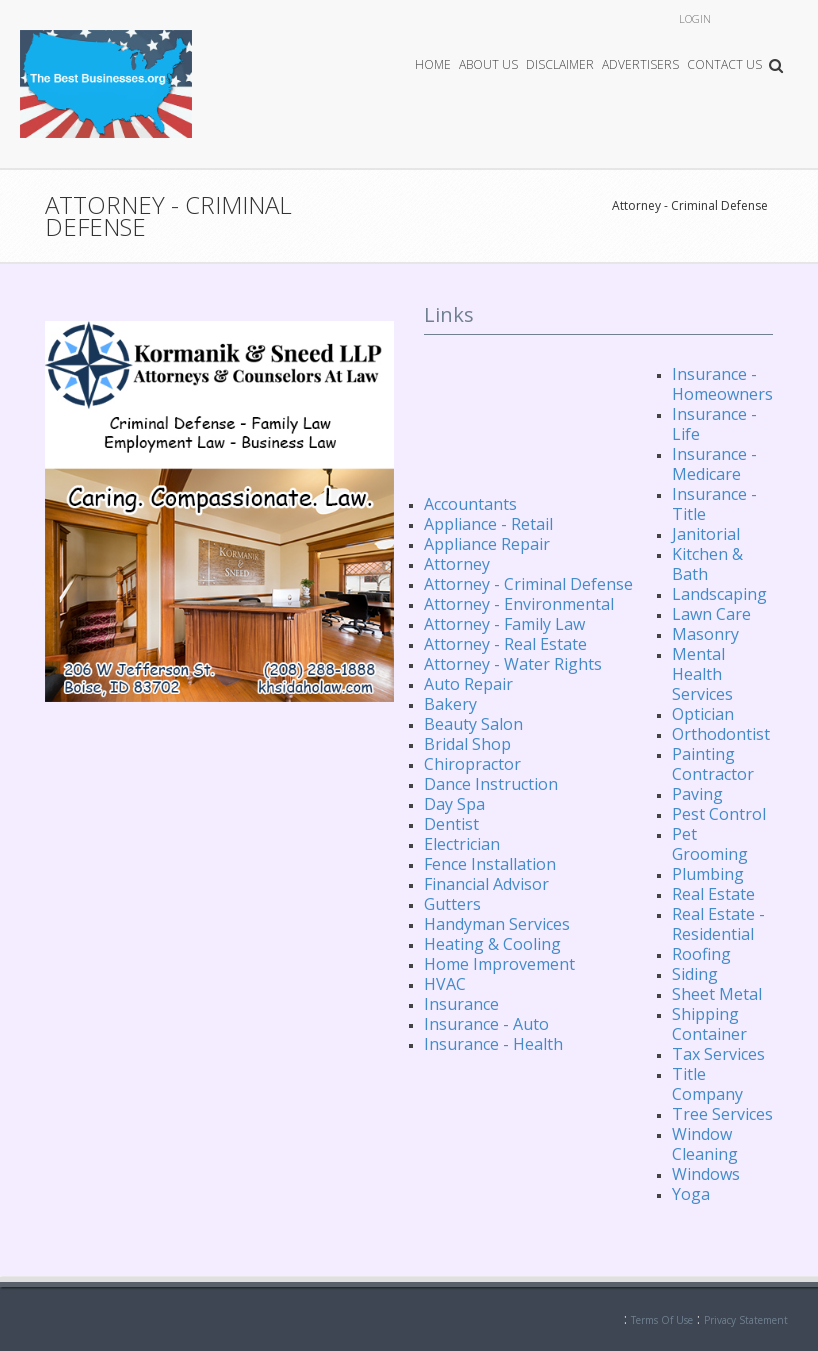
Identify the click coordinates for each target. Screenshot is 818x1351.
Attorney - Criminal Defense (690, 205)
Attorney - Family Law (504, 624)
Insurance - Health (493, 1044)
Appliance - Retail (488, 524)
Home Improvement (499, 964)
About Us (488, 64)
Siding (695, 974)
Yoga (691, 1194)
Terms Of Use (662, 1320)
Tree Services (722, 1114)
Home (433, 64)
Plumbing (708, 874)
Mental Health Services (702, 674)
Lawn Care (711, 614)
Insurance (461, 1004)
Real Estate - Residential (718, 924)
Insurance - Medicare (714, 464)
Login (695, 18)
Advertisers (640, 64)
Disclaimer (560, 64)
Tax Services (718, 1054)
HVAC (445, 984)
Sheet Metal (717, 994)
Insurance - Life (714, 424)
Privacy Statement (746, 1320)
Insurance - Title (714, 504)
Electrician (462, 844)
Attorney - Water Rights (513, 664)
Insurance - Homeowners (722, 384)
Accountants (470, 504)
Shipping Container (709, 1024)
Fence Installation (490, 864)
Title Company (707, 1084)
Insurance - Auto (486, 1024)
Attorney (457, 564)
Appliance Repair (487, 544)
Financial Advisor (486, 884)
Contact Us (724, 64)
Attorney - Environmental (519, 604)
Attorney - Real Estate (505, 644)
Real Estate (713, 894)
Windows (706, 1174)
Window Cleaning (705, 1144)
